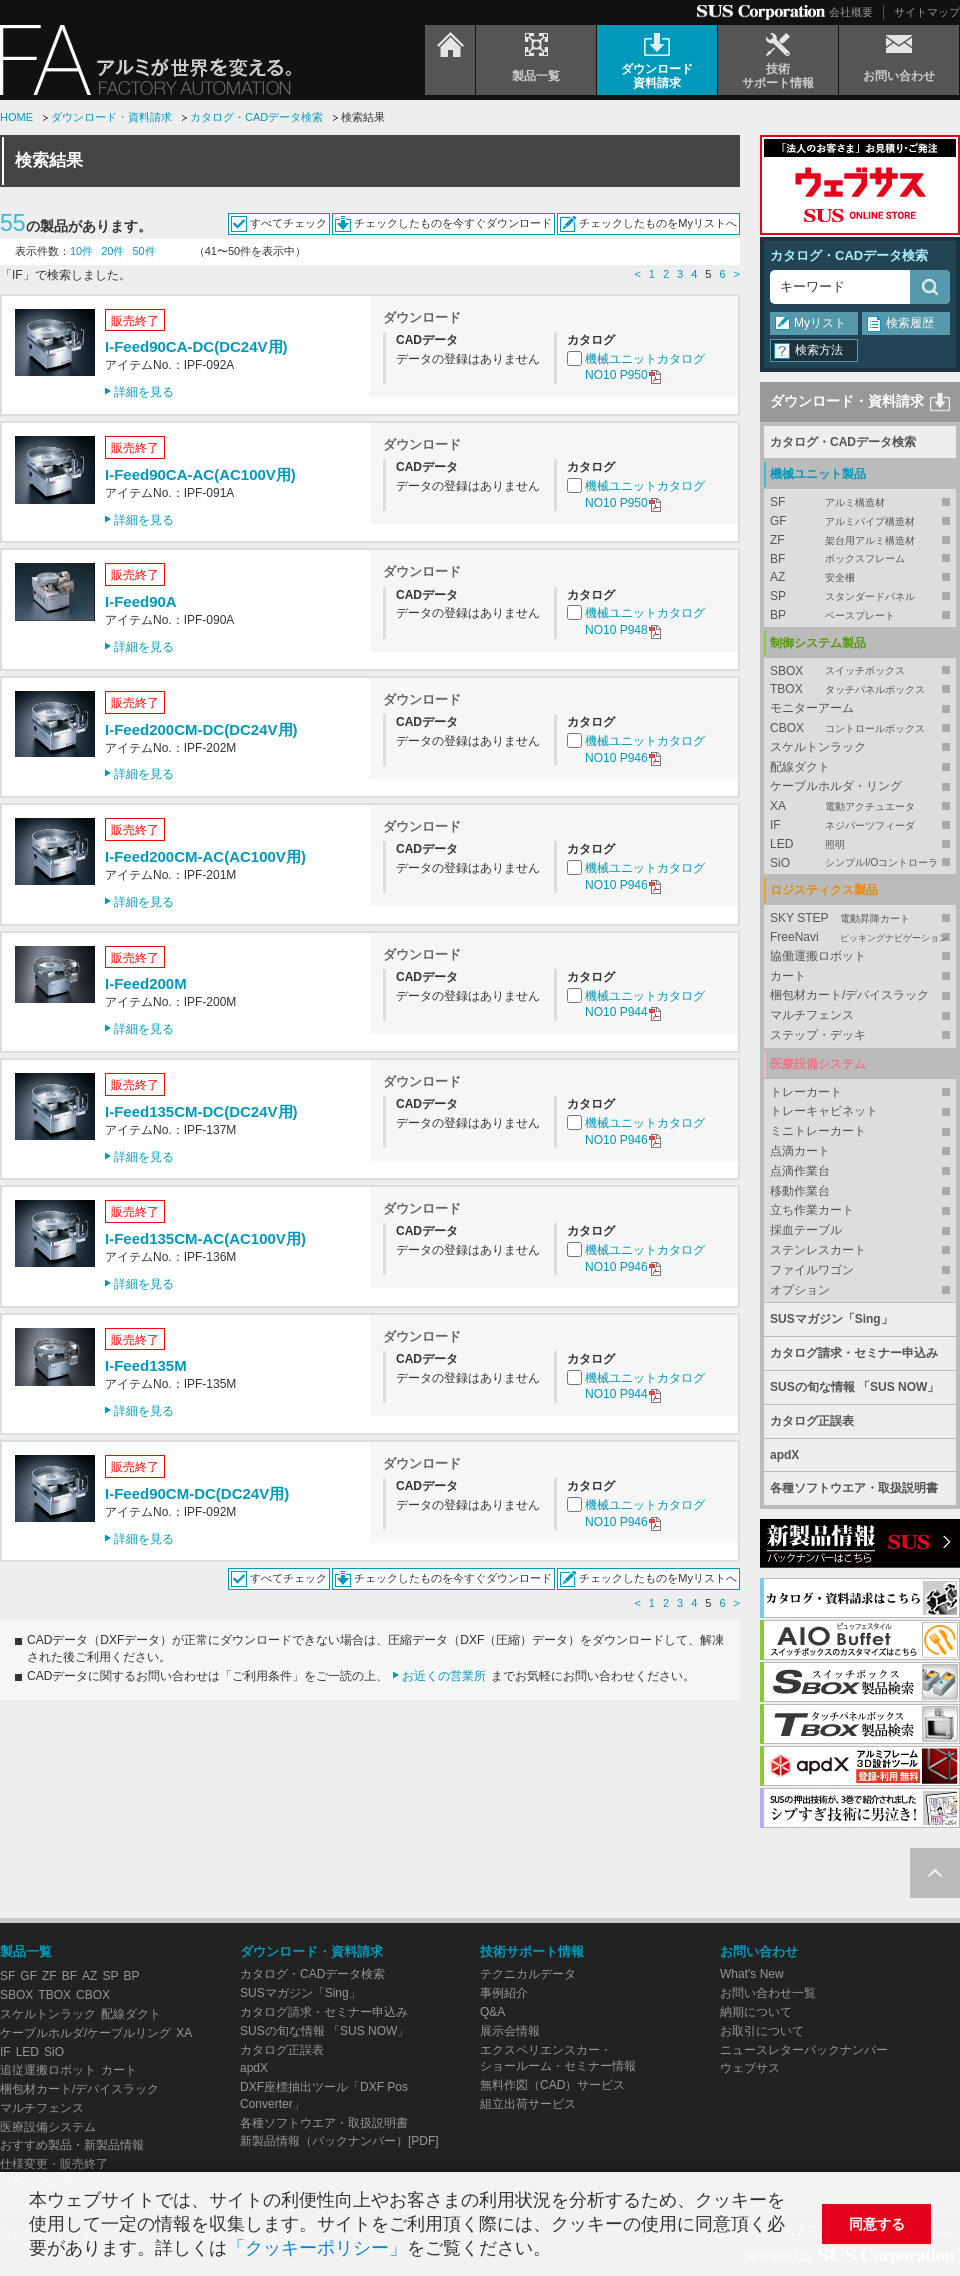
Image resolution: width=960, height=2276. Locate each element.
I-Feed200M (146, 983)
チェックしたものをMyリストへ (658, 223)
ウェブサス (750, 2068)
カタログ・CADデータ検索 (256, 117)
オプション (800, 1290)
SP (860, 596)
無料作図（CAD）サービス (552, 2085)
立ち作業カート (812, 1210)
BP (860, 615)
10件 (81, 251)
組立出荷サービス (528, 2104)
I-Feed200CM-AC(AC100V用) (205, 856)
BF (860, 559)
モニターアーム (812, 708)
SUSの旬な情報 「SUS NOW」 (854, 1387)
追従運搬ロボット (48, 2070)
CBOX (860, 728)
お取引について (762, 2031)
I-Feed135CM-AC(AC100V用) (205, 1238)
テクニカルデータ (528, 1974)
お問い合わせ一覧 (768, 1993)
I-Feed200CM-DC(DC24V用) (201, 729)
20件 (112, 251)
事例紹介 (504, 1993)
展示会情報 (510, 2031)
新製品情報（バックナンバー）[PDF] (339, 2141)
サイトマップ (927, 12)
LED (860, 844)
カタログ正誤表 (812, 1421)
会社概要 (851, 12)
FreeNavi (860, 937)
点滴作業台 (800, 1171)
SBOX (860, 671)
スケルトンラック (818, 747)
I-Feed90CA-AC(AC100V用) (200, 474)
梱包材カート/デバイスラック (849, 995)
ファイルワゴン (812, 1270)
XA (860, 806)
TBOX (860, 689)
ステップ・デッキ (818, 1035)
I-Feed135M (146, 1365)
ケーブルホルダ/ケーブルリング (85, 2033)
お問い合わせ (759, 1951)
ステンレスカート (818, 1250)
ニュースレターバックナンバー (804, 2050)
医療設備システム (48, 2127)
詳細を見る (144, 392)
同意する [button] (877, 2224)
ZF (860, 540)
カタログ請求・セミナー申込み (854, 1353)
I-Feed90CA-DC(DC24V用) (196, 346)
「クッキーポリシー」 (317, 2248)
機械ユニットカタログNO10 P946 (645, 750)
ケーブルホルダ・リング (836, 786)
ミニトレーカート (818, 1131)
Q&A (492, 2012)
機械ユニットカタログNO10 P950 (645, 368)
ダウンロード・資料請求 (111, 117)
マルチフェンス (812, 1015)
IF (860, 825)
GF (860, 521)
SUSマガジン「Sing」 (831, 1319)
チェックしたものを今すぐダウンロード (453, 223)
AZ (860, 577)
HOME (16, 117)
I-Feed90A (141, 601)
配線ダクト (800, 767)
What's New (752, 1974)
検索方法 (819, 350)
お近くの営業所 (444, 1676)
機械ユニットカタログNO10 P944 (645, 1005)
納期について (756, 2012)
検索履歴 (910, 323)
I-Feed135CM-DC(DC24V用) (201, 1111)
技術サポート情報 (532, 1951)
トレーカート (806, 1092)
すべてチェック (288, 223)
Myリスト (820, 323)
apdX (784, 1455)
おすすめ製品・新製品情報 (72, 2145)
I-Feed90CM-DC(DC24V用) (197, 1493)
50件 (144, 251)
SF (860, 502)
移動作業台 (800, 1191)
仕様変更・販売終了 (54, 2164)
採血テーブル (806, 1230)
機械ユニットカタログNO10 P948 (645, 622)
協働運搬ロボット (818, 956)
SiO (860, 863)
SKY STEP (860, 918)
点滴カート (800, 1151)
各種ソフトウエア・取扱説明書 (854, 1488)
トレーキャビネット (824, 1111)
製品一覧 (26, 1951)
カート (788, 976)
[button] (559, 2250)
